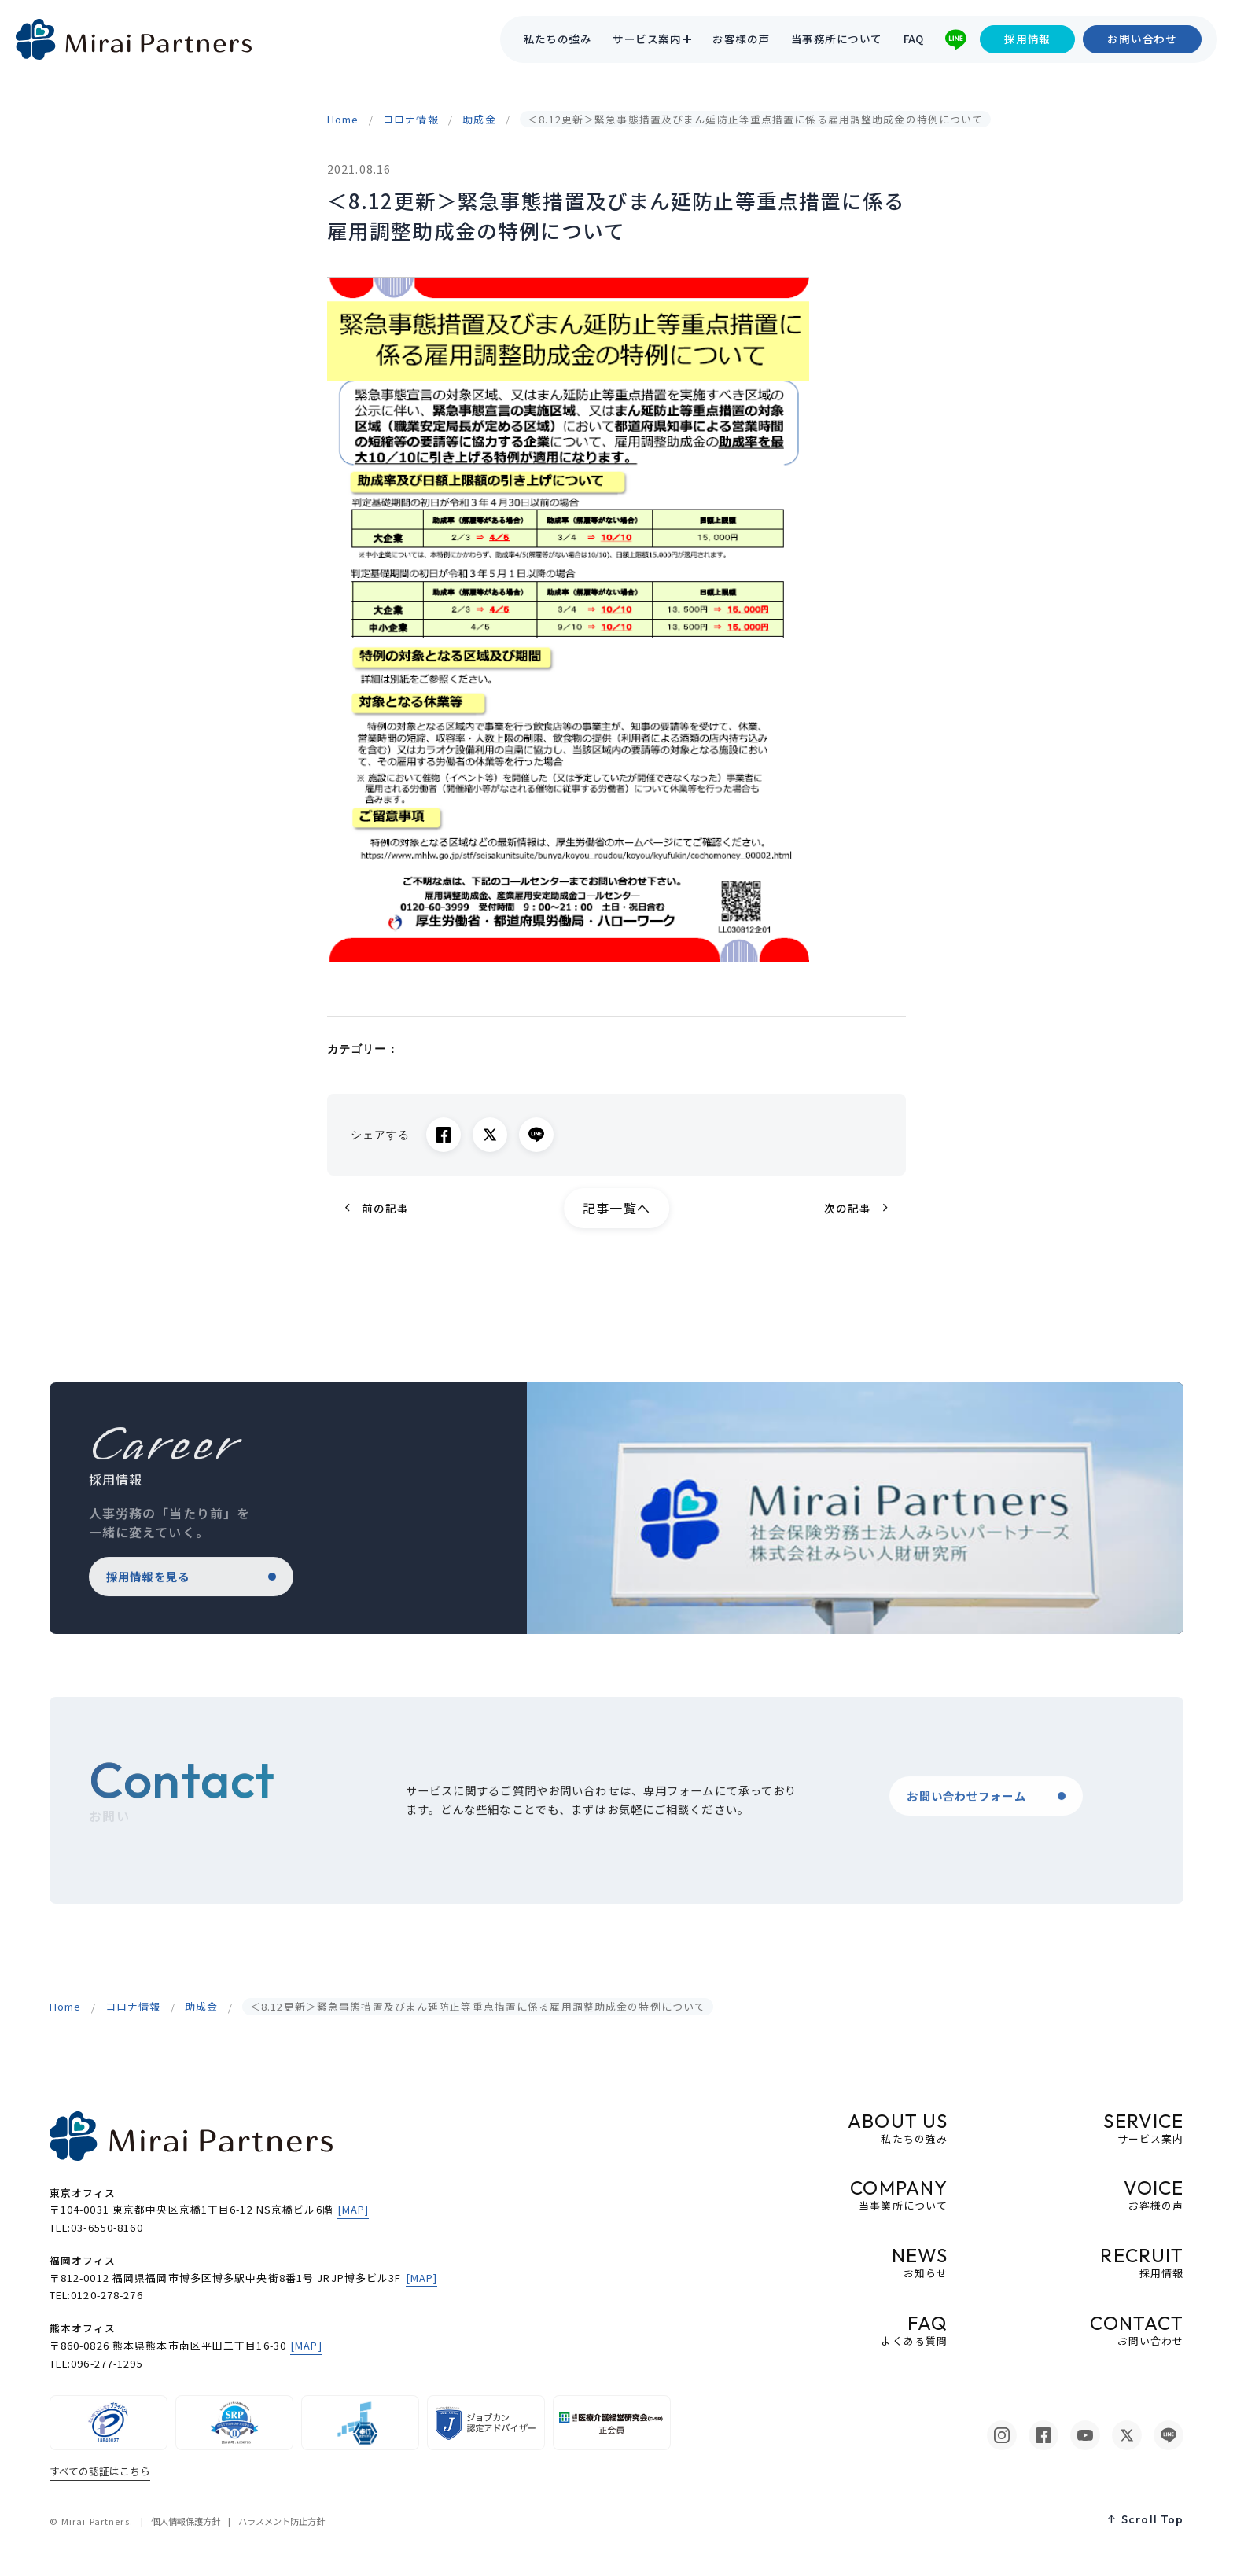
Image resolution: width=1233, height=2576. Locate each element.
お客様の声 (740, 39)
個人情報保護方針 (185, 2521)
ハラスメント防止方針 (281, 2521)
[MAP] (353, 2209)
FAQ (914, 39)
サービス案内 (647, 39)
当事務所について (836, 39)
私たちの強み (558, 39)
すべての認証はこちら (100, 2471)
